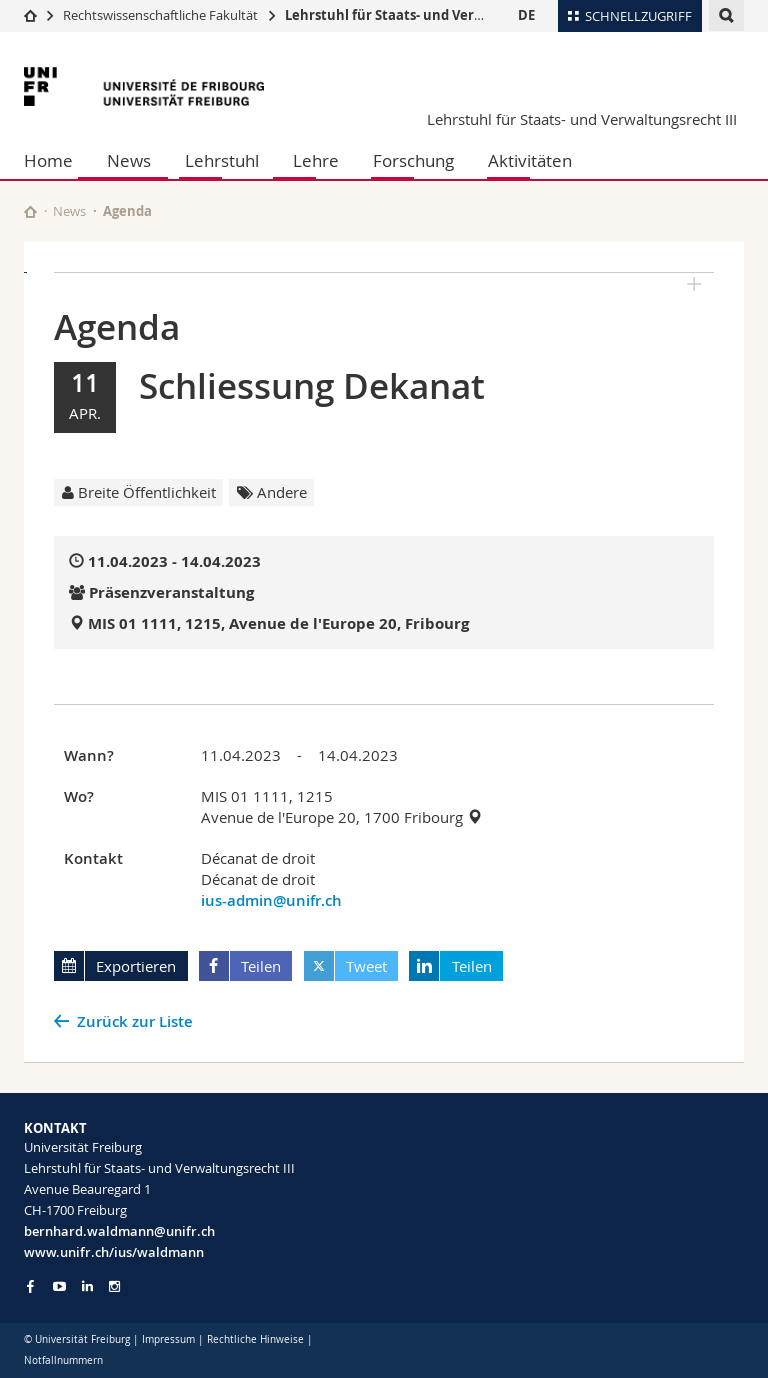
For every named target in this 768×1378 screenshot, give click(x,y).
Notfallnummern (63, 1360)
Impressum (168, 1339)
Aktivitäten (530, 160)
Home (48, 160)
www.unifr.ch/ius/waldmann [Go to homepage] (114, 1252)
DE (526, 15)
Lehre (316, 160)
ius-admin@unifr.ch (271, 900)
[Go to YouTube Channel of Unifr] (59, 1286)
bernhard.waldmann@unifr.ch (119, 1231)
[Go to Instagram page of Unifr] (114, 1286)
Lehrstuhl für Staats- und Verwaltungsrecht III (435, 15)
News (129, 160)
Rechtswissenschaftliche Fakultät (162, 15)
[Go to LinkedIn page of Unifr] (87, 1286)
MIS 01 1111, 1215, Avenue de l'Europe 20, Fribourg (278, 623)
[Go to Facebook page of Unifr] (30, 1286)
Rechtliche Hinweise (255, 1339)
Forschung (413, 160)
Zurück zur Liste (135, 1021)
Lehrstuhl (222, 160)
